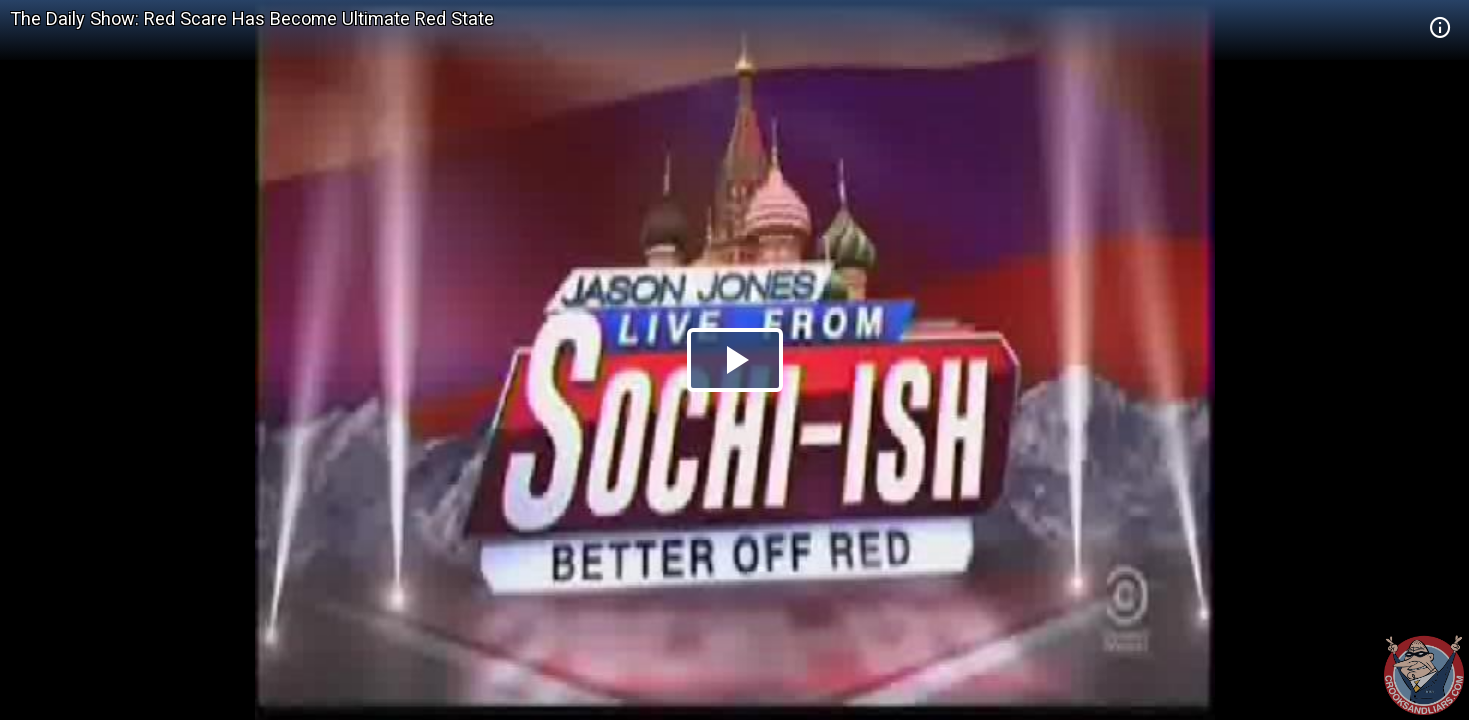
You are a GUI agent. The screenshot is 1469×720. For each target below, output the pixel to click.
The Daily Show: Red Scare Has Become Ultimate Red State (252, 18)
